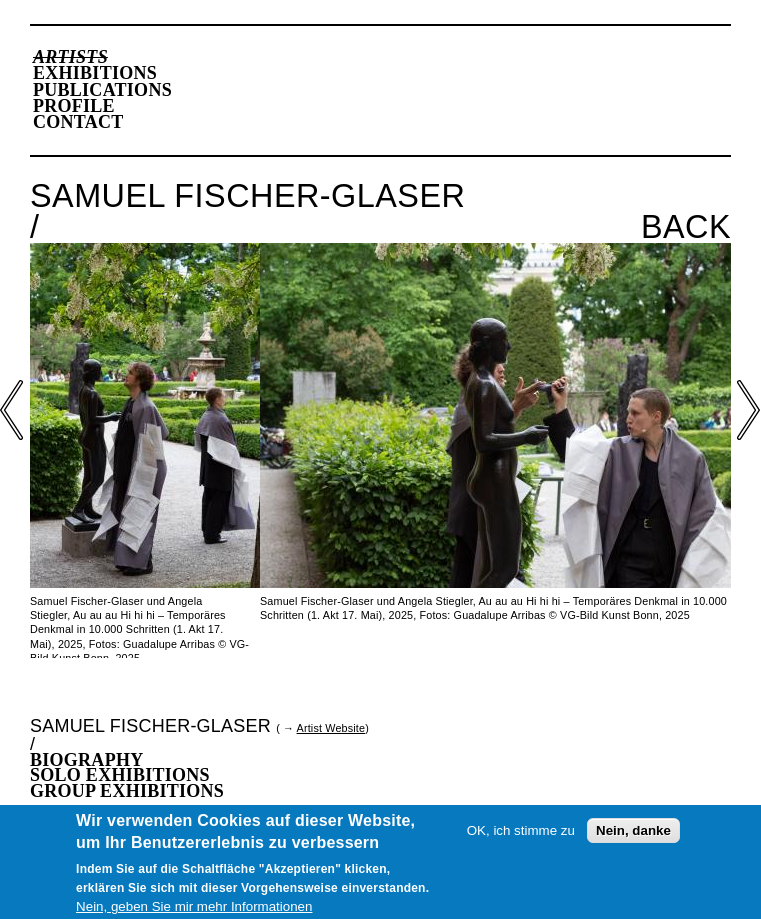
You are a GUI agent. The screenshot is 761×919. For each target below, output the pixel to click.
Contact (78, 122)
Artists (70, 57)
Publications (102, 90)
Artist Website (331, 728)
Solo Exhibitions (120, 775)
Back (686, 227)
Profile (74, 106)
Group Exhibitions (127, 791)
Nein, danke (633, 834)
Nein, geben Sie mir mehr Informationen (194, 910)
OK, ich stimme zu (521, 834)
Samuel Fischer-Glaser (150, 726)
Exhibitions (95, 73)
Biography (86, 760)
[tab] (201, 760)
